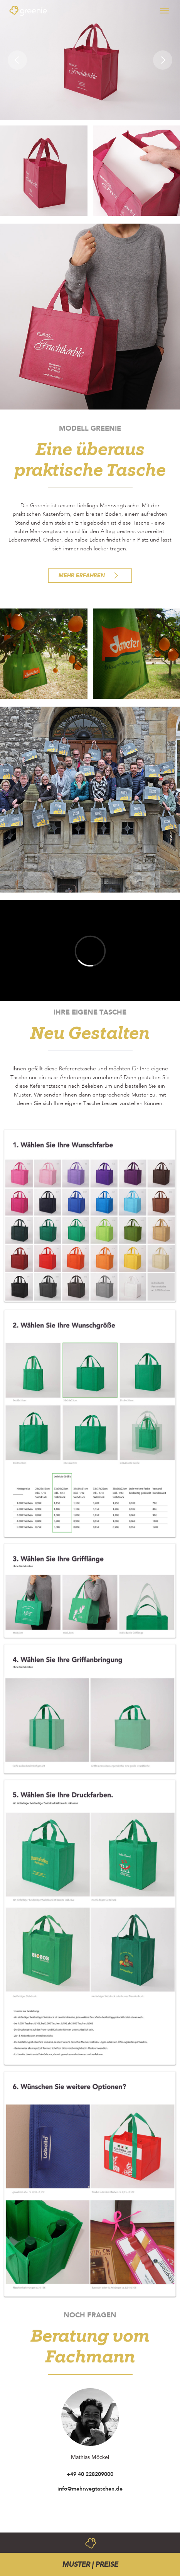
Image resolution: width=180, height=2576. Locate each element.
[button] (15, 60)
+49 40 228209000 (90, 2474)
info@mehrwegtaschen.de (90, 2488)
